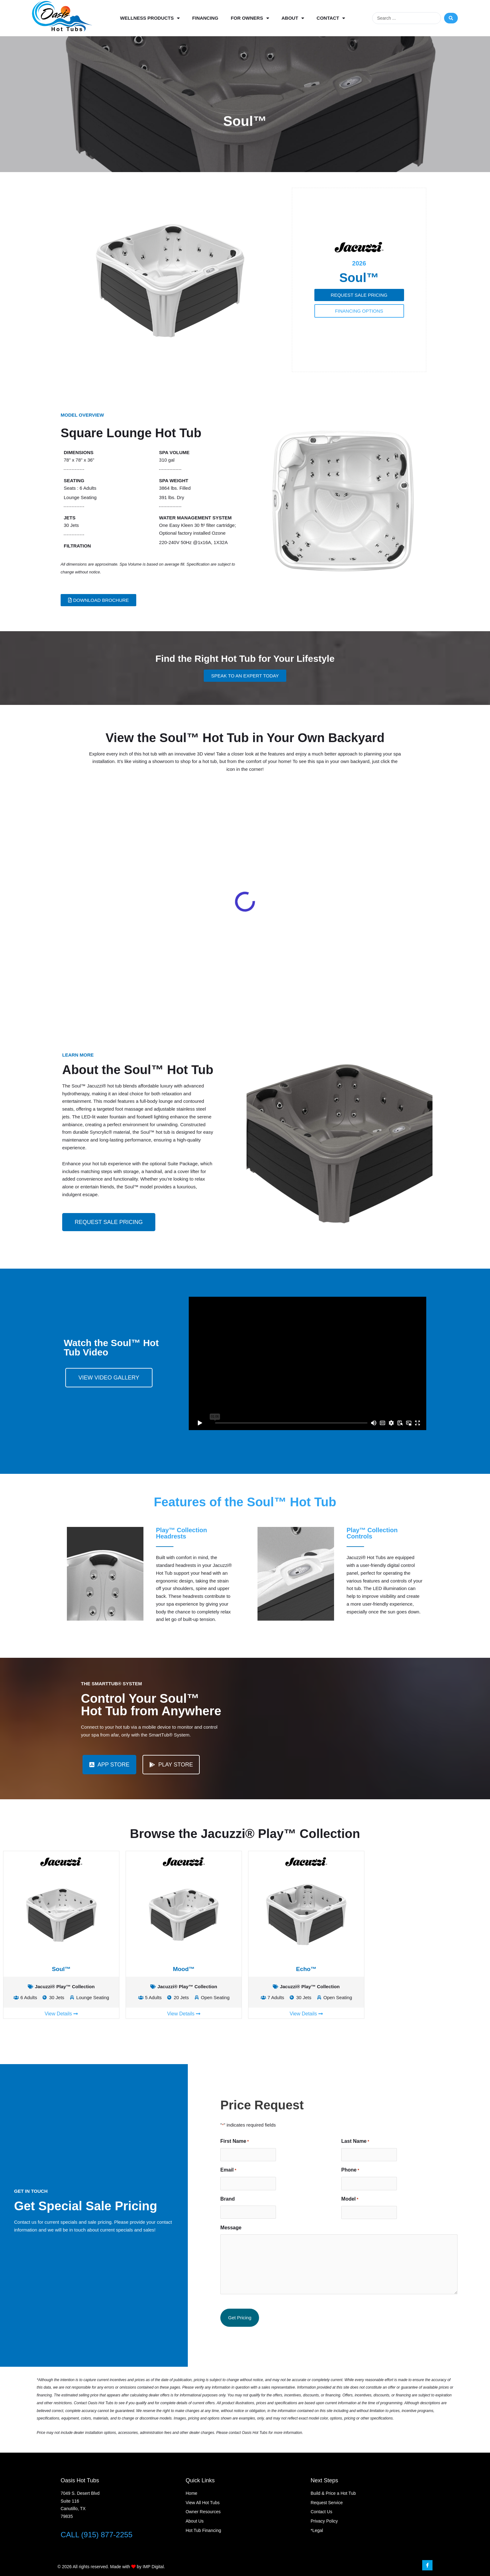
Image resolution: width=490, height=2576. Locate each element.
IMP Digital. (154, 2566)
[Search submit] (451, 18)
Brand (363, 2199)
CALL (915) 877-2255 (96, 2534)
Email (364, 2170)
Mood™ (184, 1969)
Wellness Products (150, 18)
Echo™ (306, 1969)
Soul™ (61, 1969)
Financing (205, 18)
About (293, 18)
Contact (331, 18)
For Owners (250, 18)
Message (366, 2227)
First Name (370, 2142)
